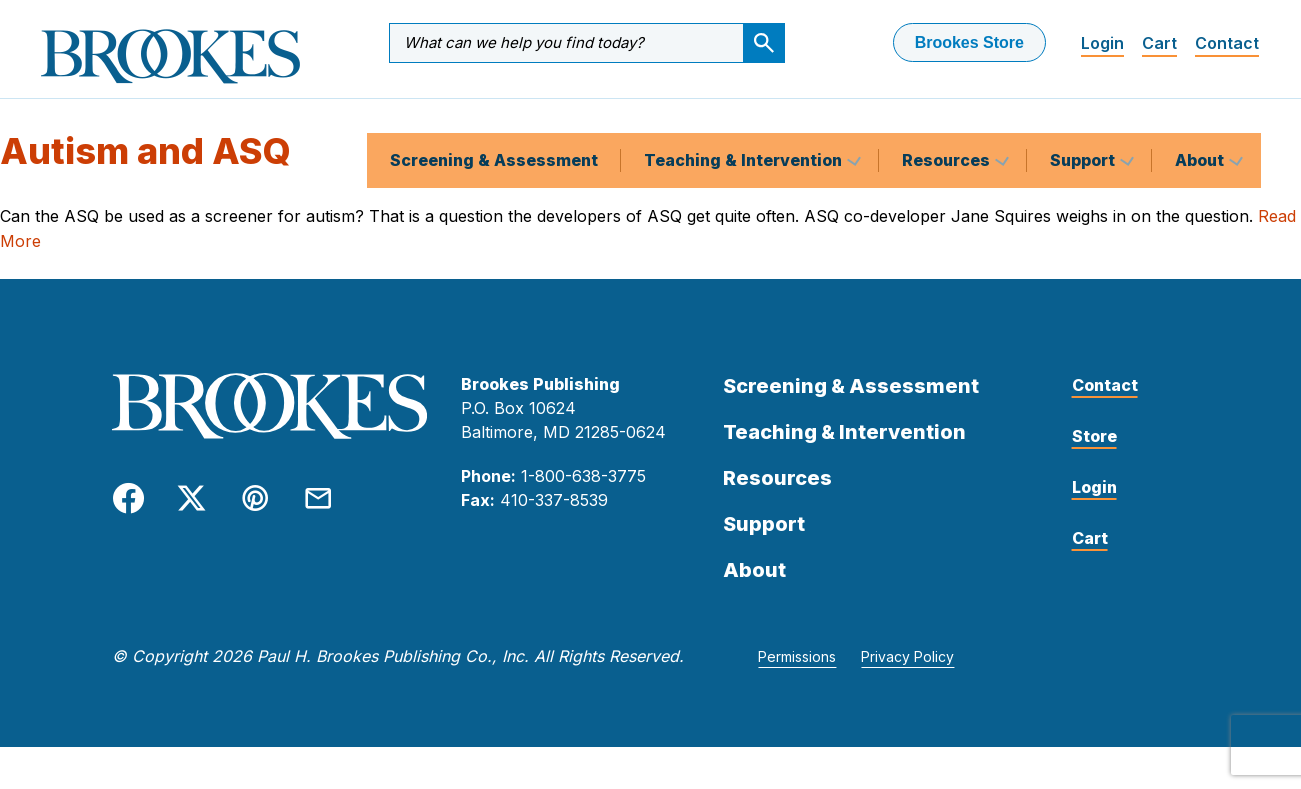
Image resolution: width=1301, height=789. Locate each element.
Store (1094, 452)
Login (1102, 43)
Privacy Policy (907, 672)
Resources (948, 114)
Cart (1159, 43)
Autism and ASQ (145, 167)
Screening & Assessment (494, 114)
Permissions (797, 672)
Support (1084, 114)
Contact (1227, 43)
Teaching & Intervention (745, 114)
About (1201, 114)
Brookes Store (969, 42)
